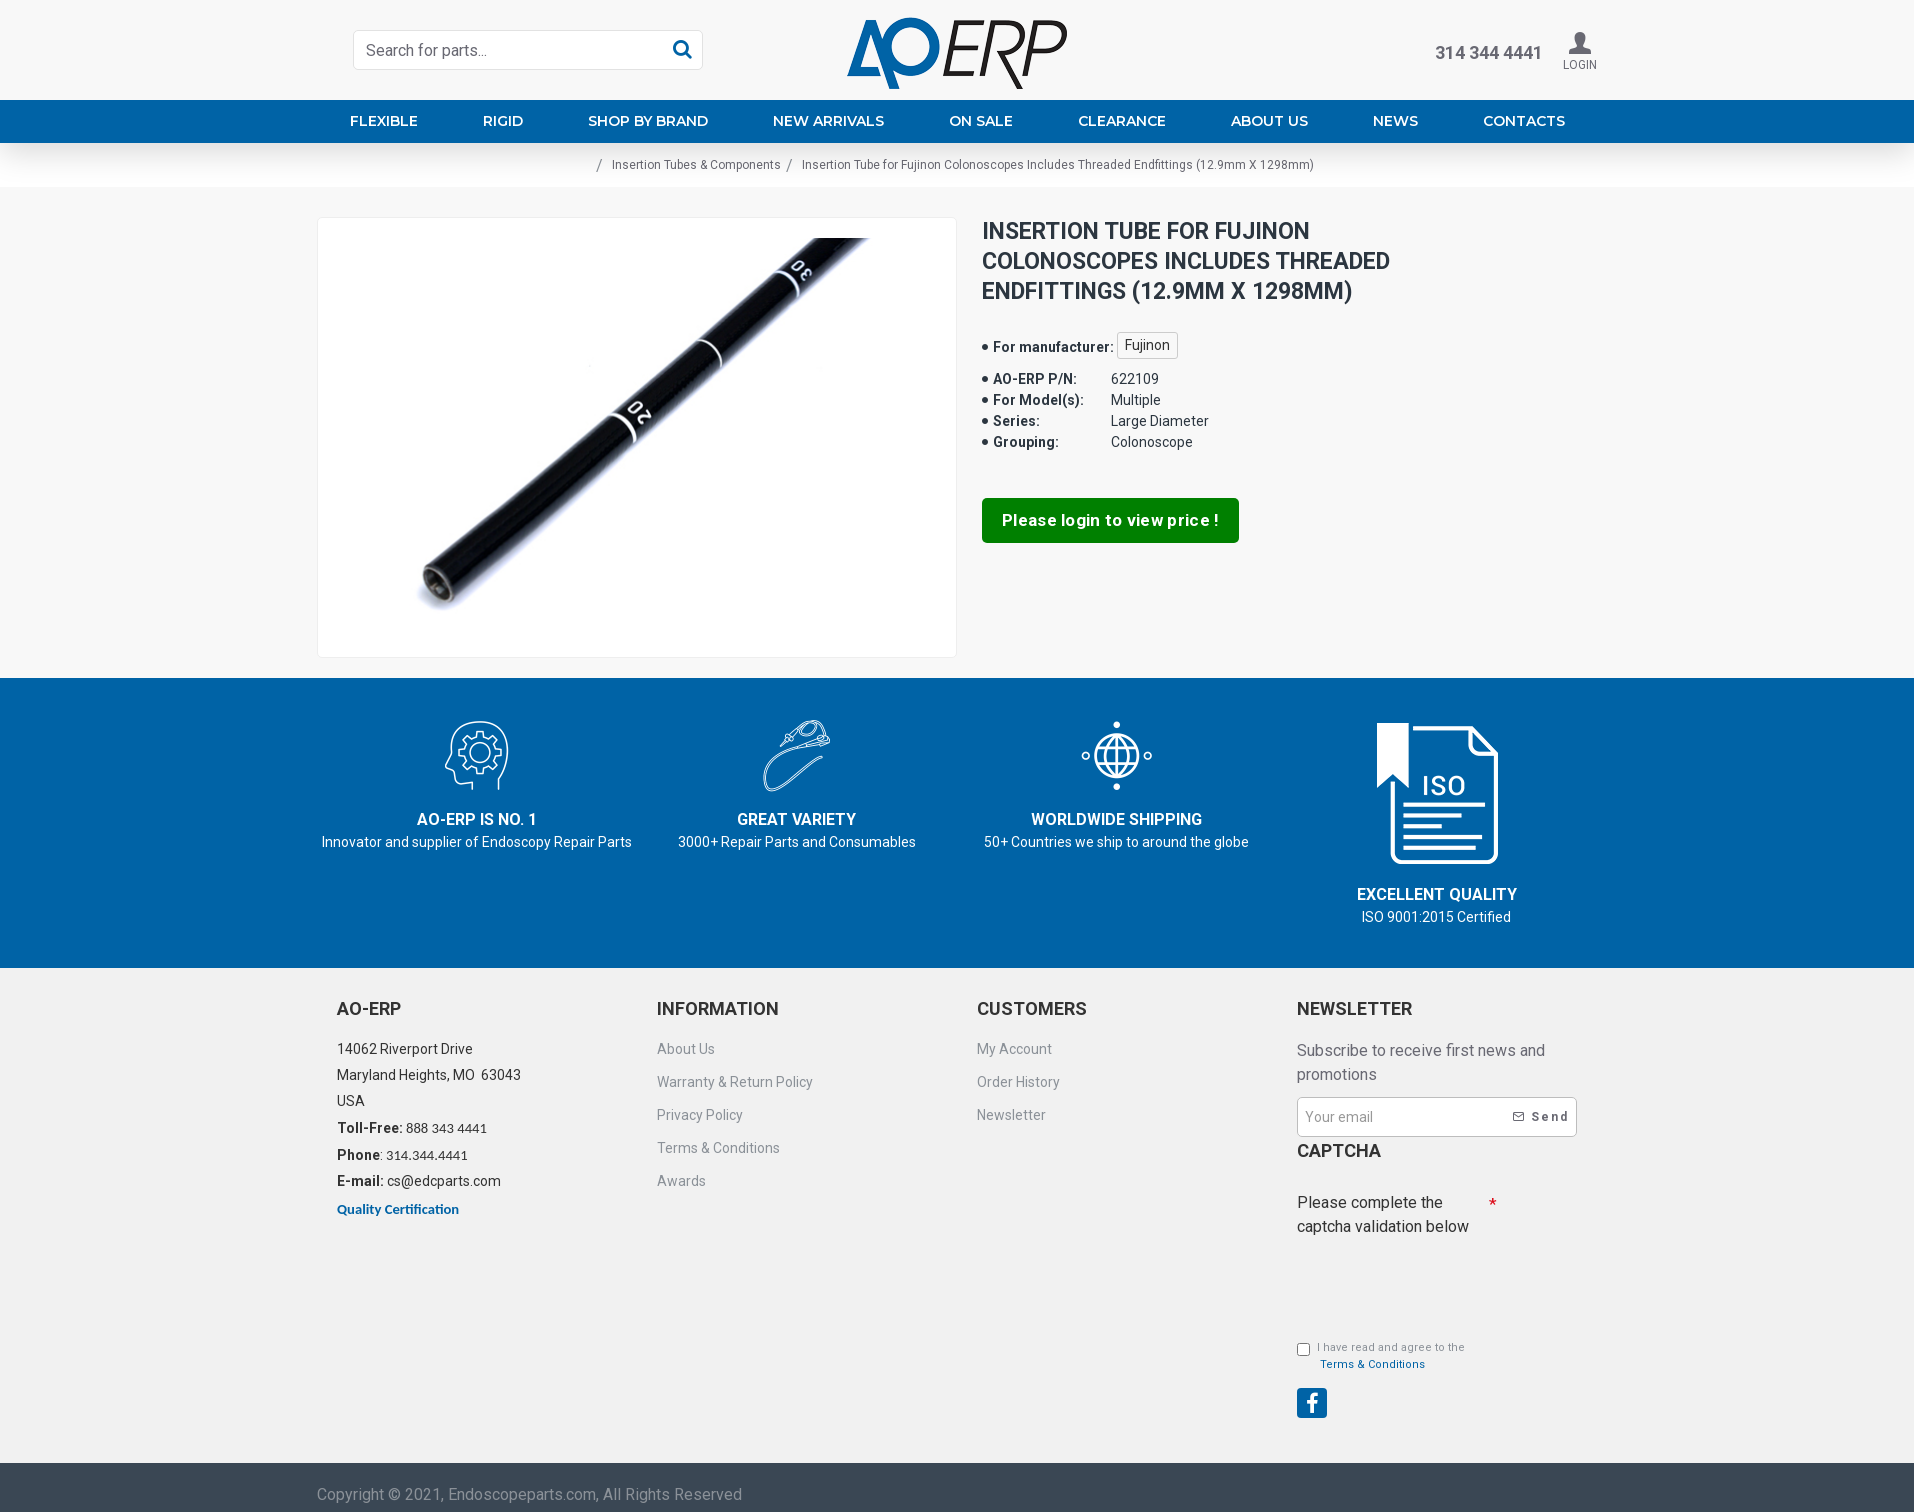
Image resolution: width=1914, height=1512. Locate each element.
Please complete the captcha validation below (1383, 1214)
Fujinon (1147, 345)
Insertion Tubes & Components (696, 165)
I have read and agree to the (1381, 1357)
